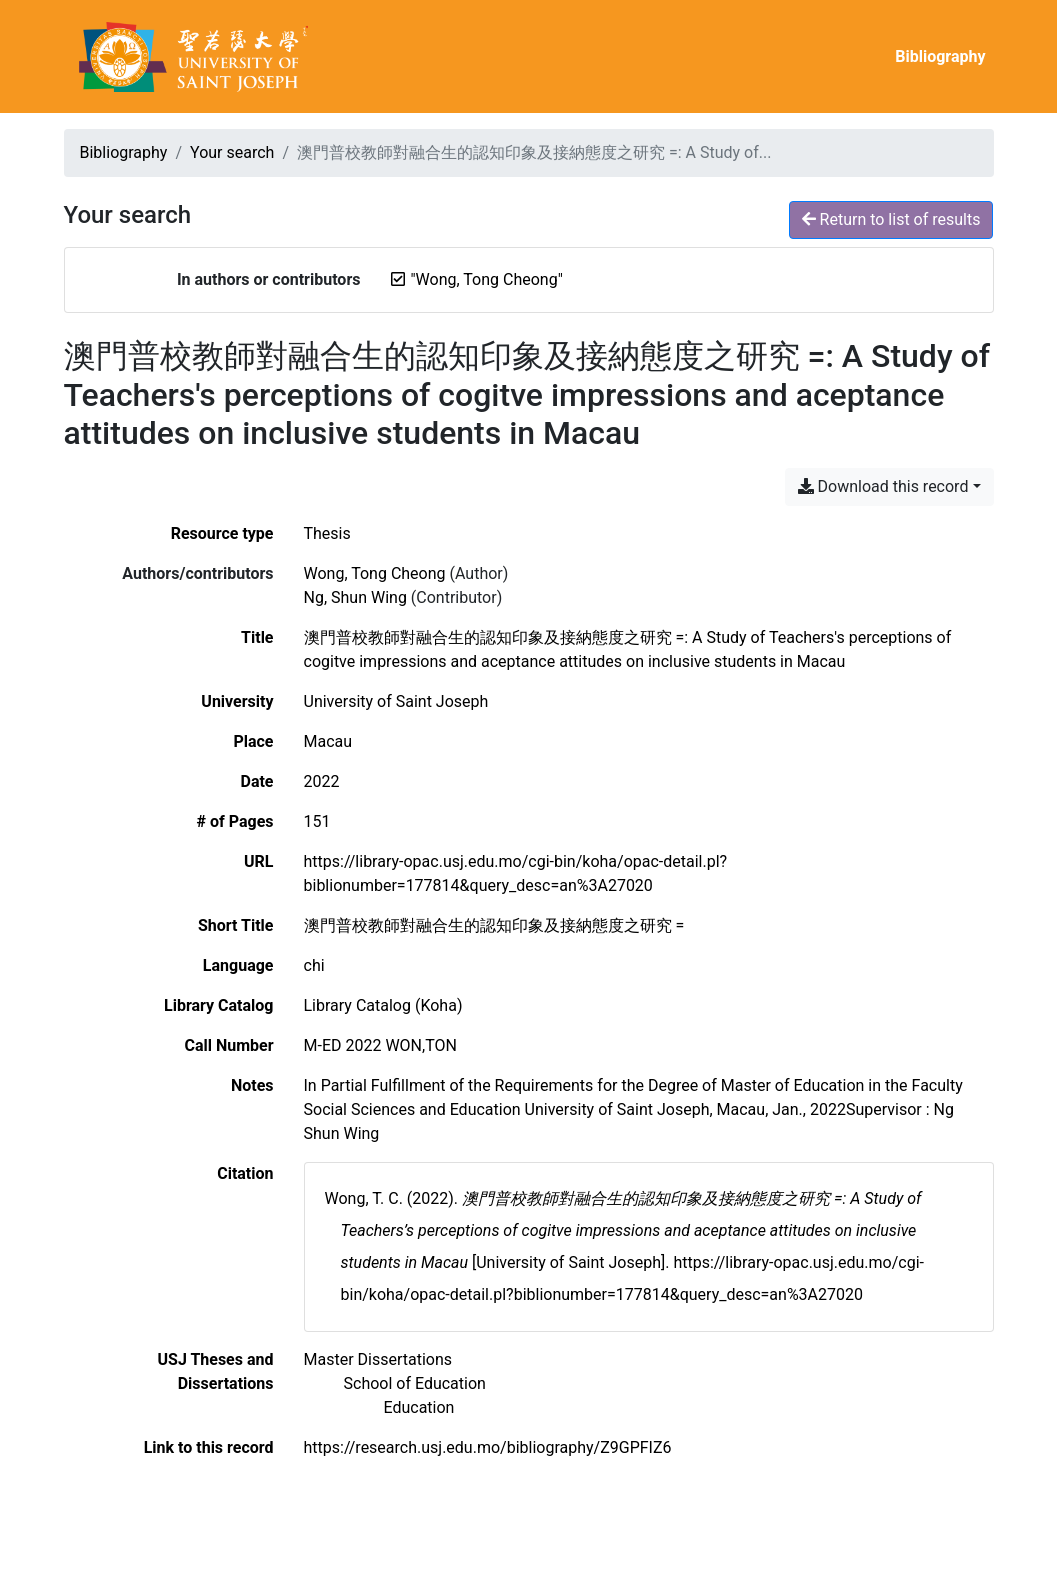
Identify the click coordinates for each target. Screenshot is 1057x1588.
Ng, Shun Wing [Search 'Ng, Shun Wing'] (355, 597)
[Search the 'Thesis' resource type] (327, 533)
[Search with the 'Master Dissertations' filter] (378, 1359)
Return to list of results (891, 219)
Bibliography (940, 56)
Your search (232, 152)
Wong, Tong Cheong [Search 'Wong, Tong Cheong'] (375, 573)
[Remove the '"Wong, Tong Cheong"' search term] (486, 279)
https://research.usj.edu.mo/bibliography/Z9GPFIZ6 (488, 1447)
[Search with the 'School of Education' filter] (415, 1383)
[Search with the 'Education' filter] (419, 1407)
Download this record (883, 486)
